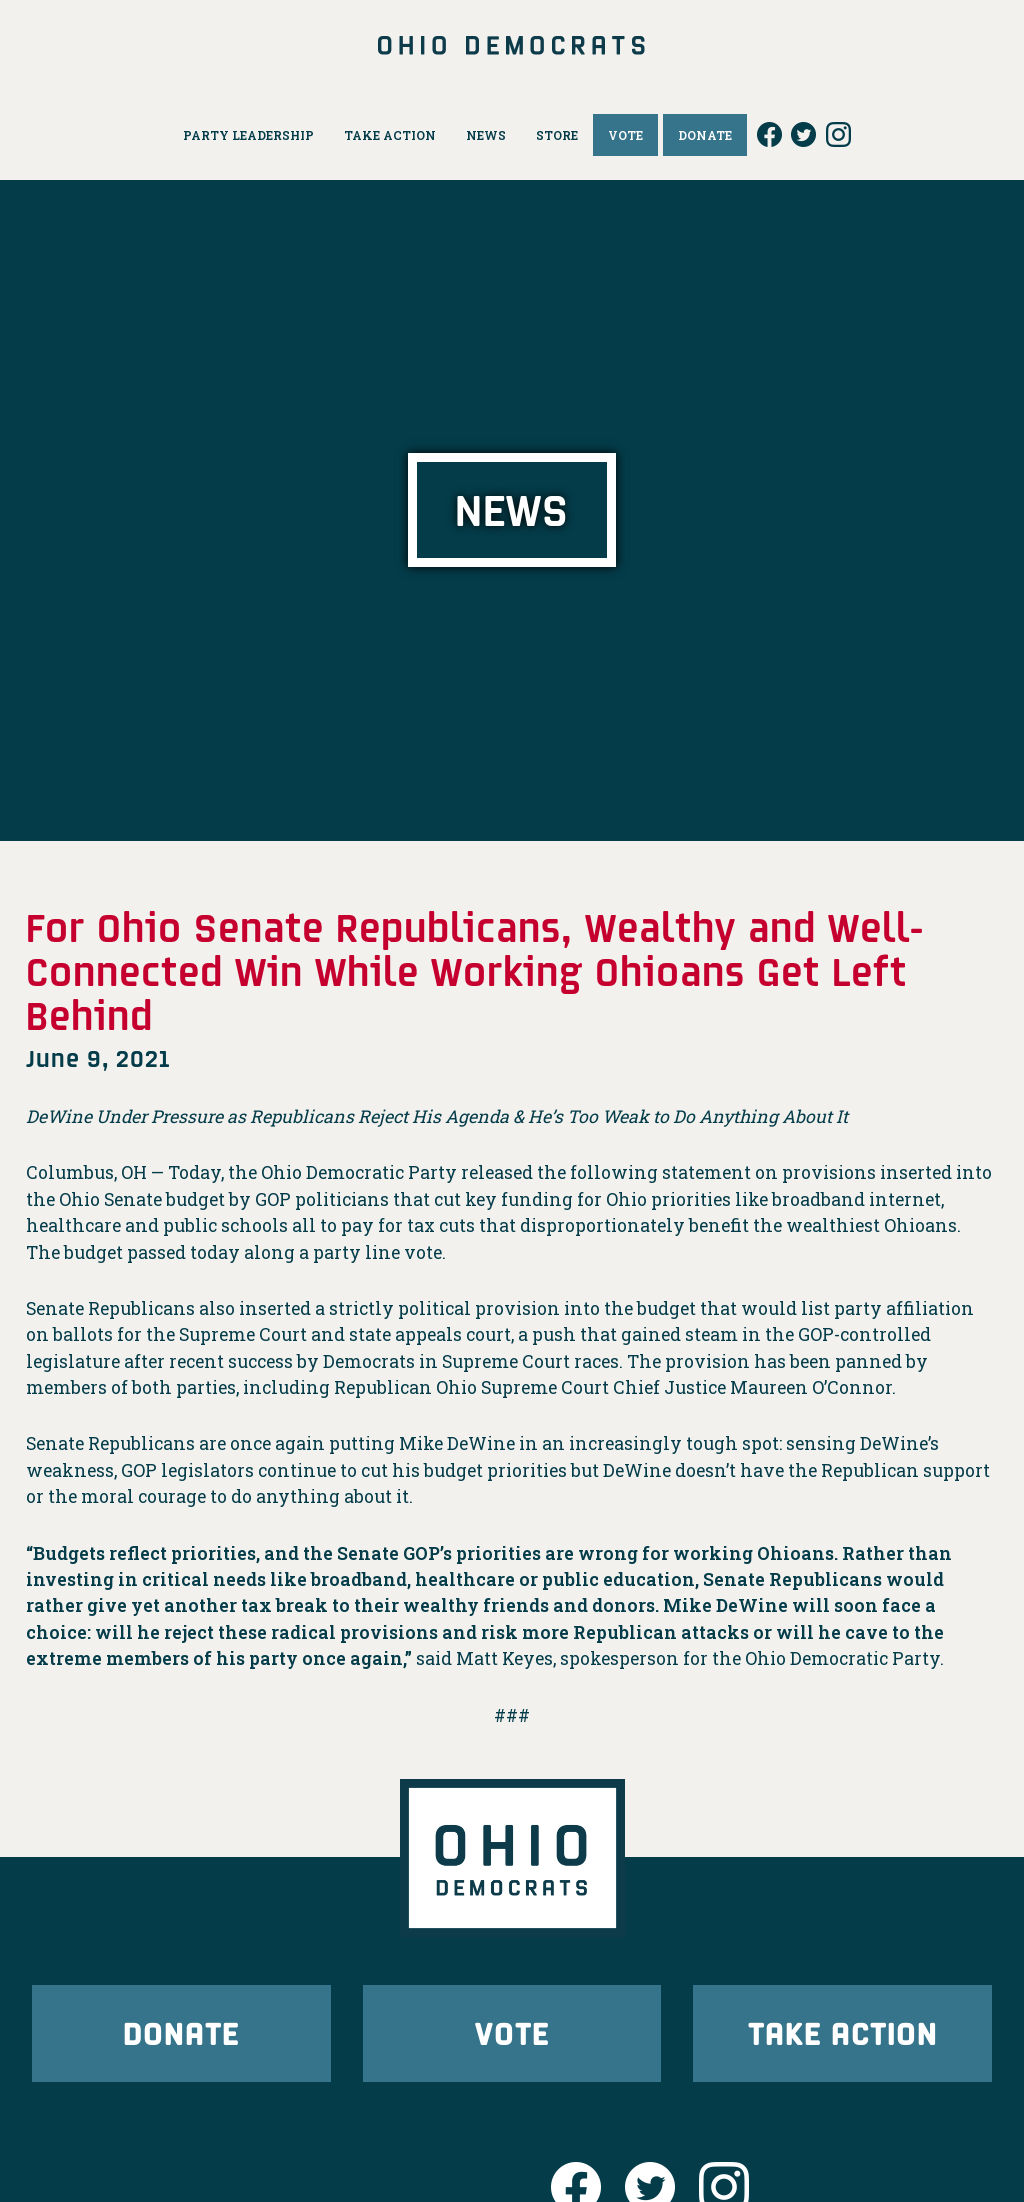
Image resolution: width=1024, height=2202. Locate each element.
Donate (181, 2032)
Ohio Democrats (512, 45)
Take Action (843, 2032)
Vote (512, 2032)
